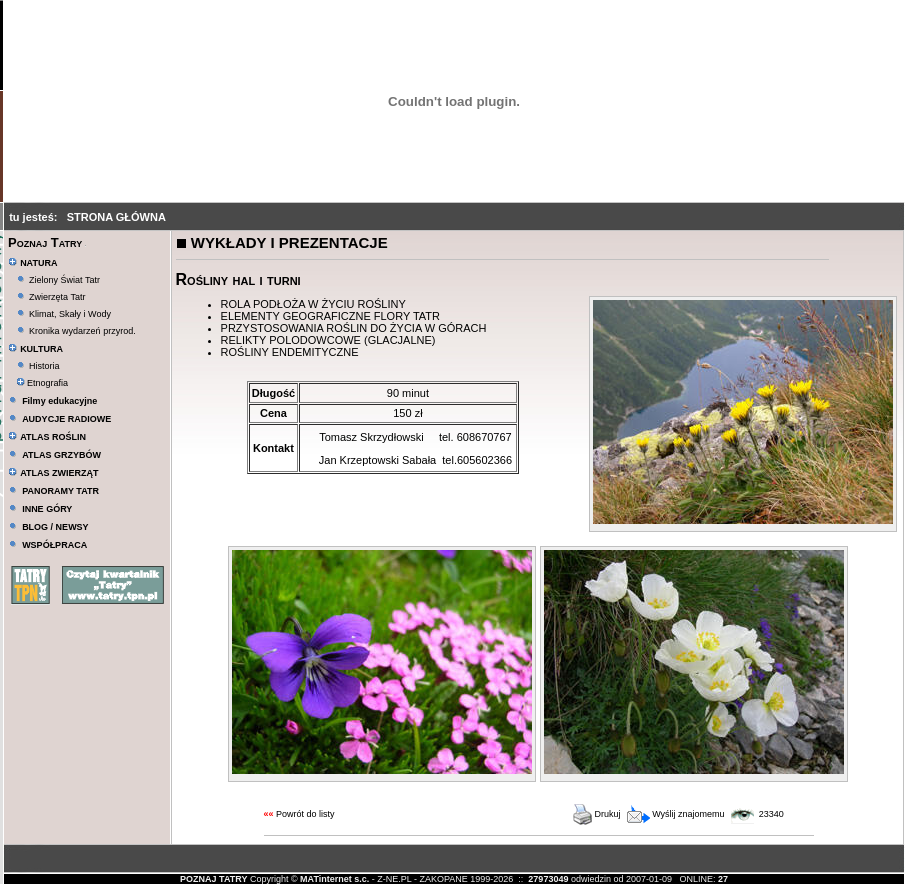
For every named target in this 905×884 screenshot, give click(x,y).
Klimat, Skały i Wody (70, 314)
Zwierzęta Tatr (57, 297)
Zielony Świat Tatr (64, 280)
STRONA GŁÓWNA (116, 217)
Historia (44, 366)
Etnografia (42, 383)
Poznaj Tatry (45, 242)
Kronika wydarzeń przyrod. (82, 331)
